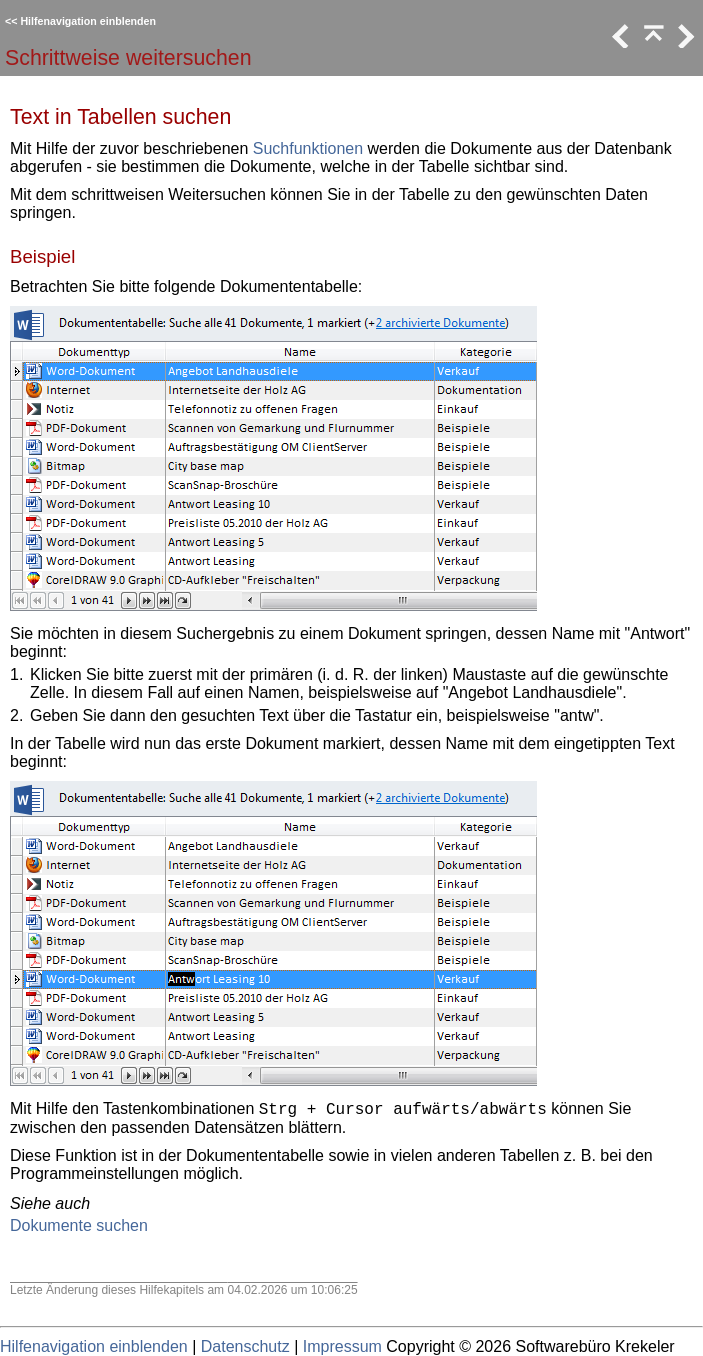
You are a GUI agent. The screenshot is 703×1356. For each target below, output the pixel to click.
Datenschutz (245, 1346)
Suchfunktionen (308, 148)
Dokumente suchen (79, 1225)
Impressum (342, 1346)
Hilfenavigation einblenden (88, 21)
